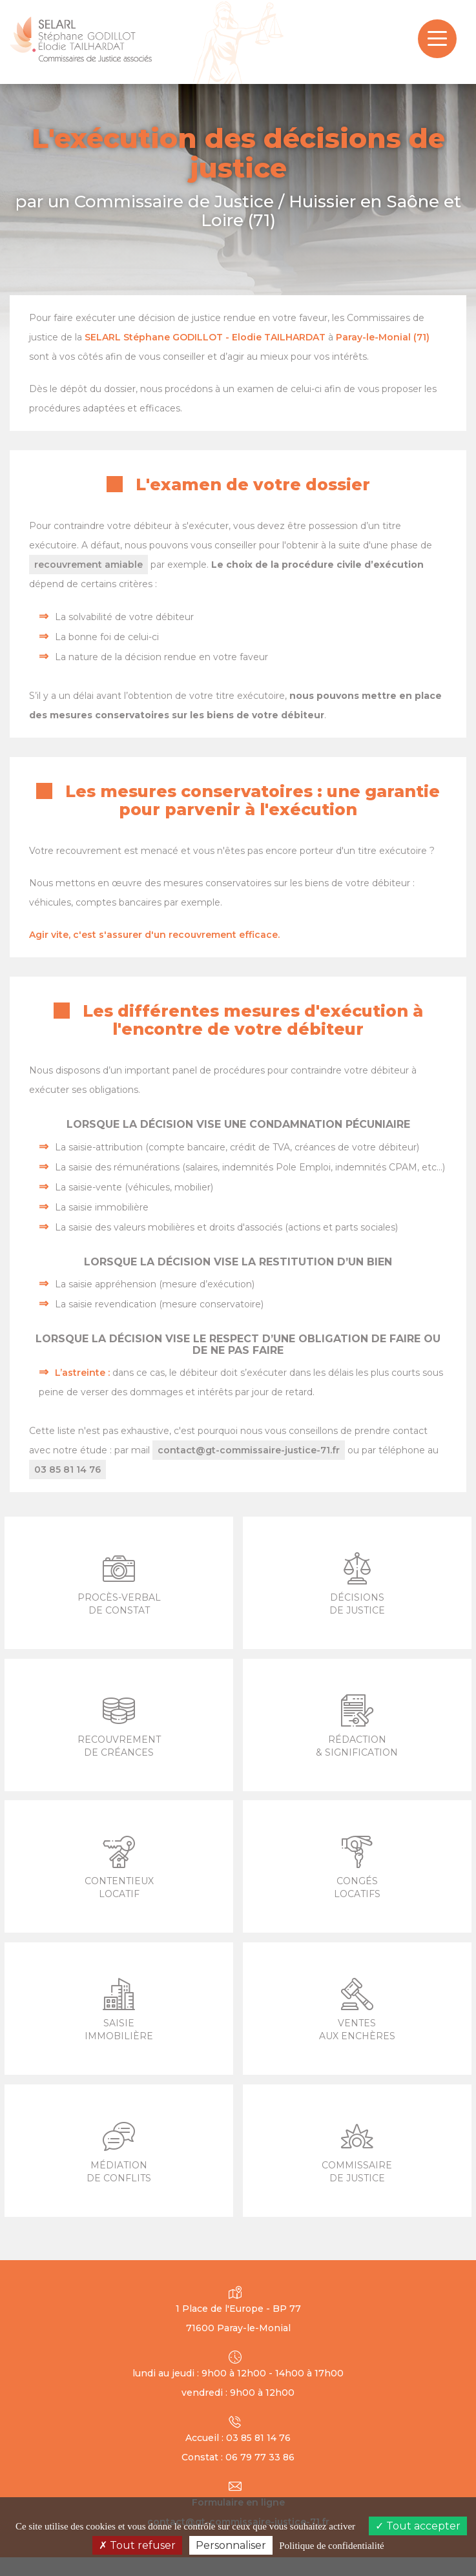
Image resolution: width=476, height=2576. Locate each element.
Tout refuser (137, 2545)
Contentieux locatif (119, 1868)
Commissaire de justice (357, 2152)
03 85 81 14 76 (67, 1469)
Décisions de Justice (357, 1584)
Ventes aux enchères (357, 2010)
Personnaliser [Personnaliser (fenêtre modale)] (231, 2545)
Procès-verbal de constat (119, 1584)
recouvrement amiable (88, 564)
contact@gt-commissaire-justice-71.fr (249, 1450)
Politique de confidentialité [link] (331, 2545)
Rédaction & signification (357, 1726)
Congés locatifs (357, 1868)
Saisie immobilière (119, 2010)
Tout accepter (417, 2526)
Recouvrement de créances (119, 1726)
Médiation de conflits (119, 2152)
